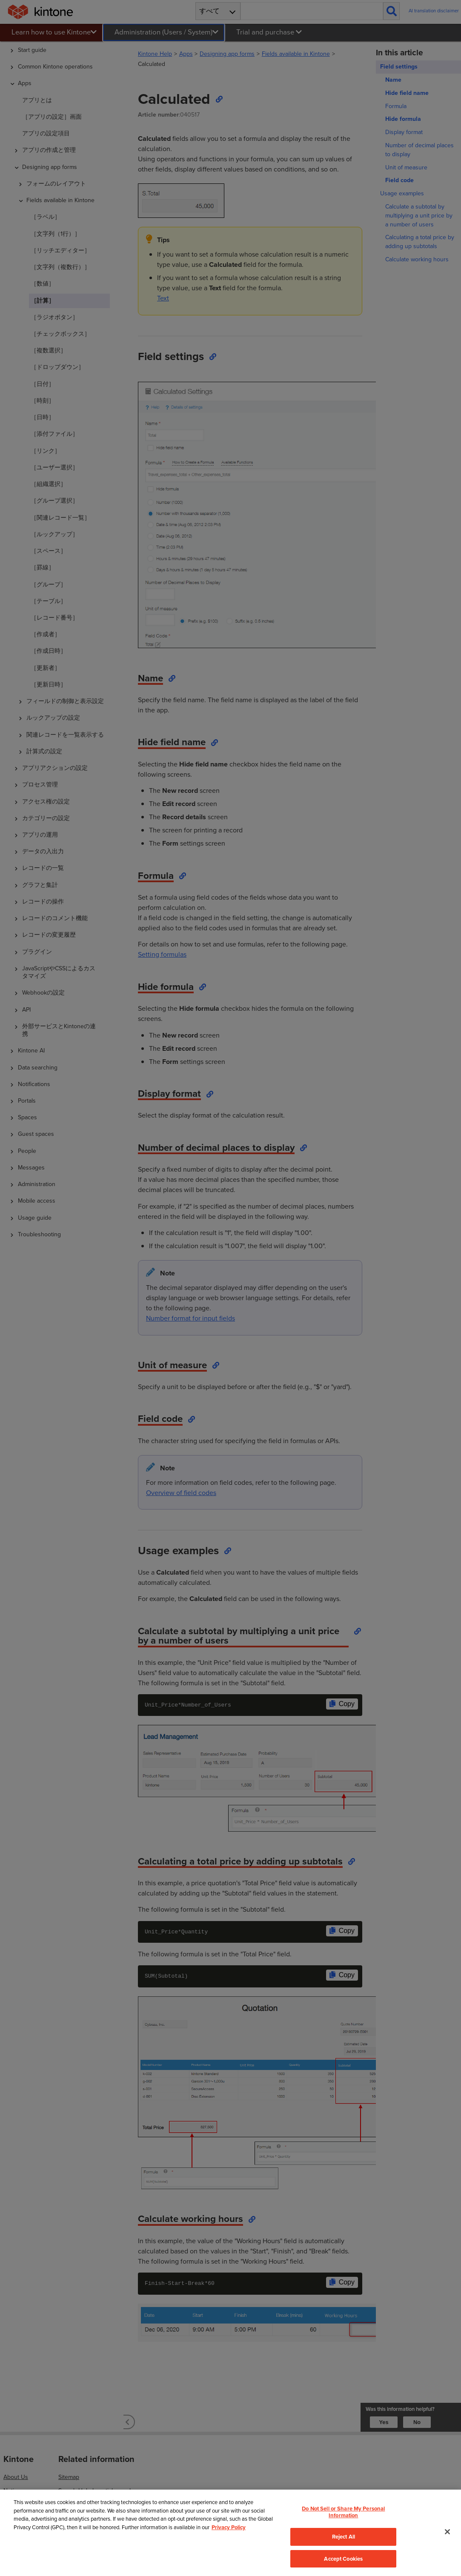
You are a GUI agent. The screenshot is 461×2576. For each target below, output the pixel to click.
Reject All (343, 2537)
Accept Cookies (343, 2559)
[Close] (447, 2531)
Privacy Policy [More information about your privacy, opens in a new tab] (229, 2527)
